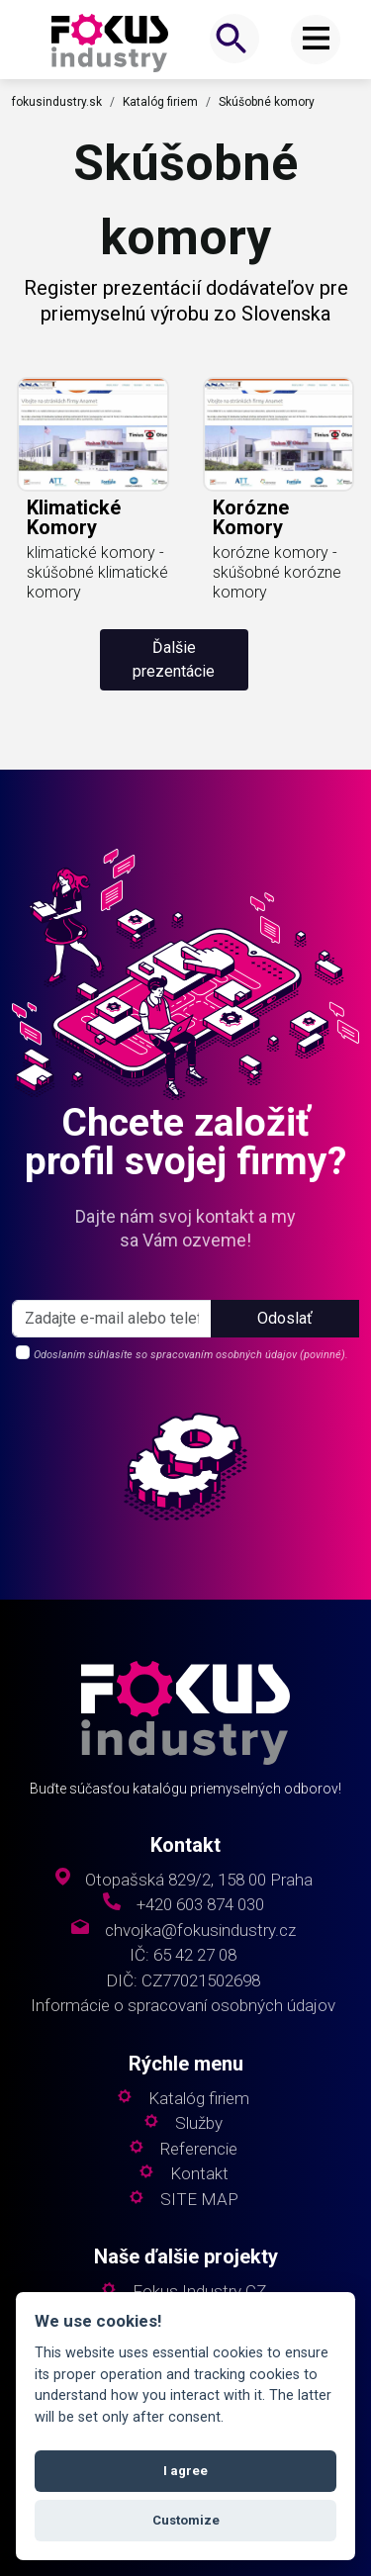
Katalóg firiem (160, 102)
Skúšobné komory (267, 102)
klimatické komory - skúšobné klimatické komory (97, 572)
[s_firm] (112, 1318)
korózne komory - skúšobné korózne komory (277, 572)
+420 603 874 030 (200, 1904)
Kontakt (199, 2173)
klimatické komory (74, 517)
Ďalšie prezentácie (174, 659)
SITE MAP (199, 2199)
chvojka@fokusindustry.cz (200, 1930)
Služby (199, 2123)
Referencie (198, 2149)
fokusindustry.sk (57, 102)
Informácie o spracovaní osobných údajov (183, 2005)
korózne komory (251, 517)
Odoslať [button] (285, 1318)
